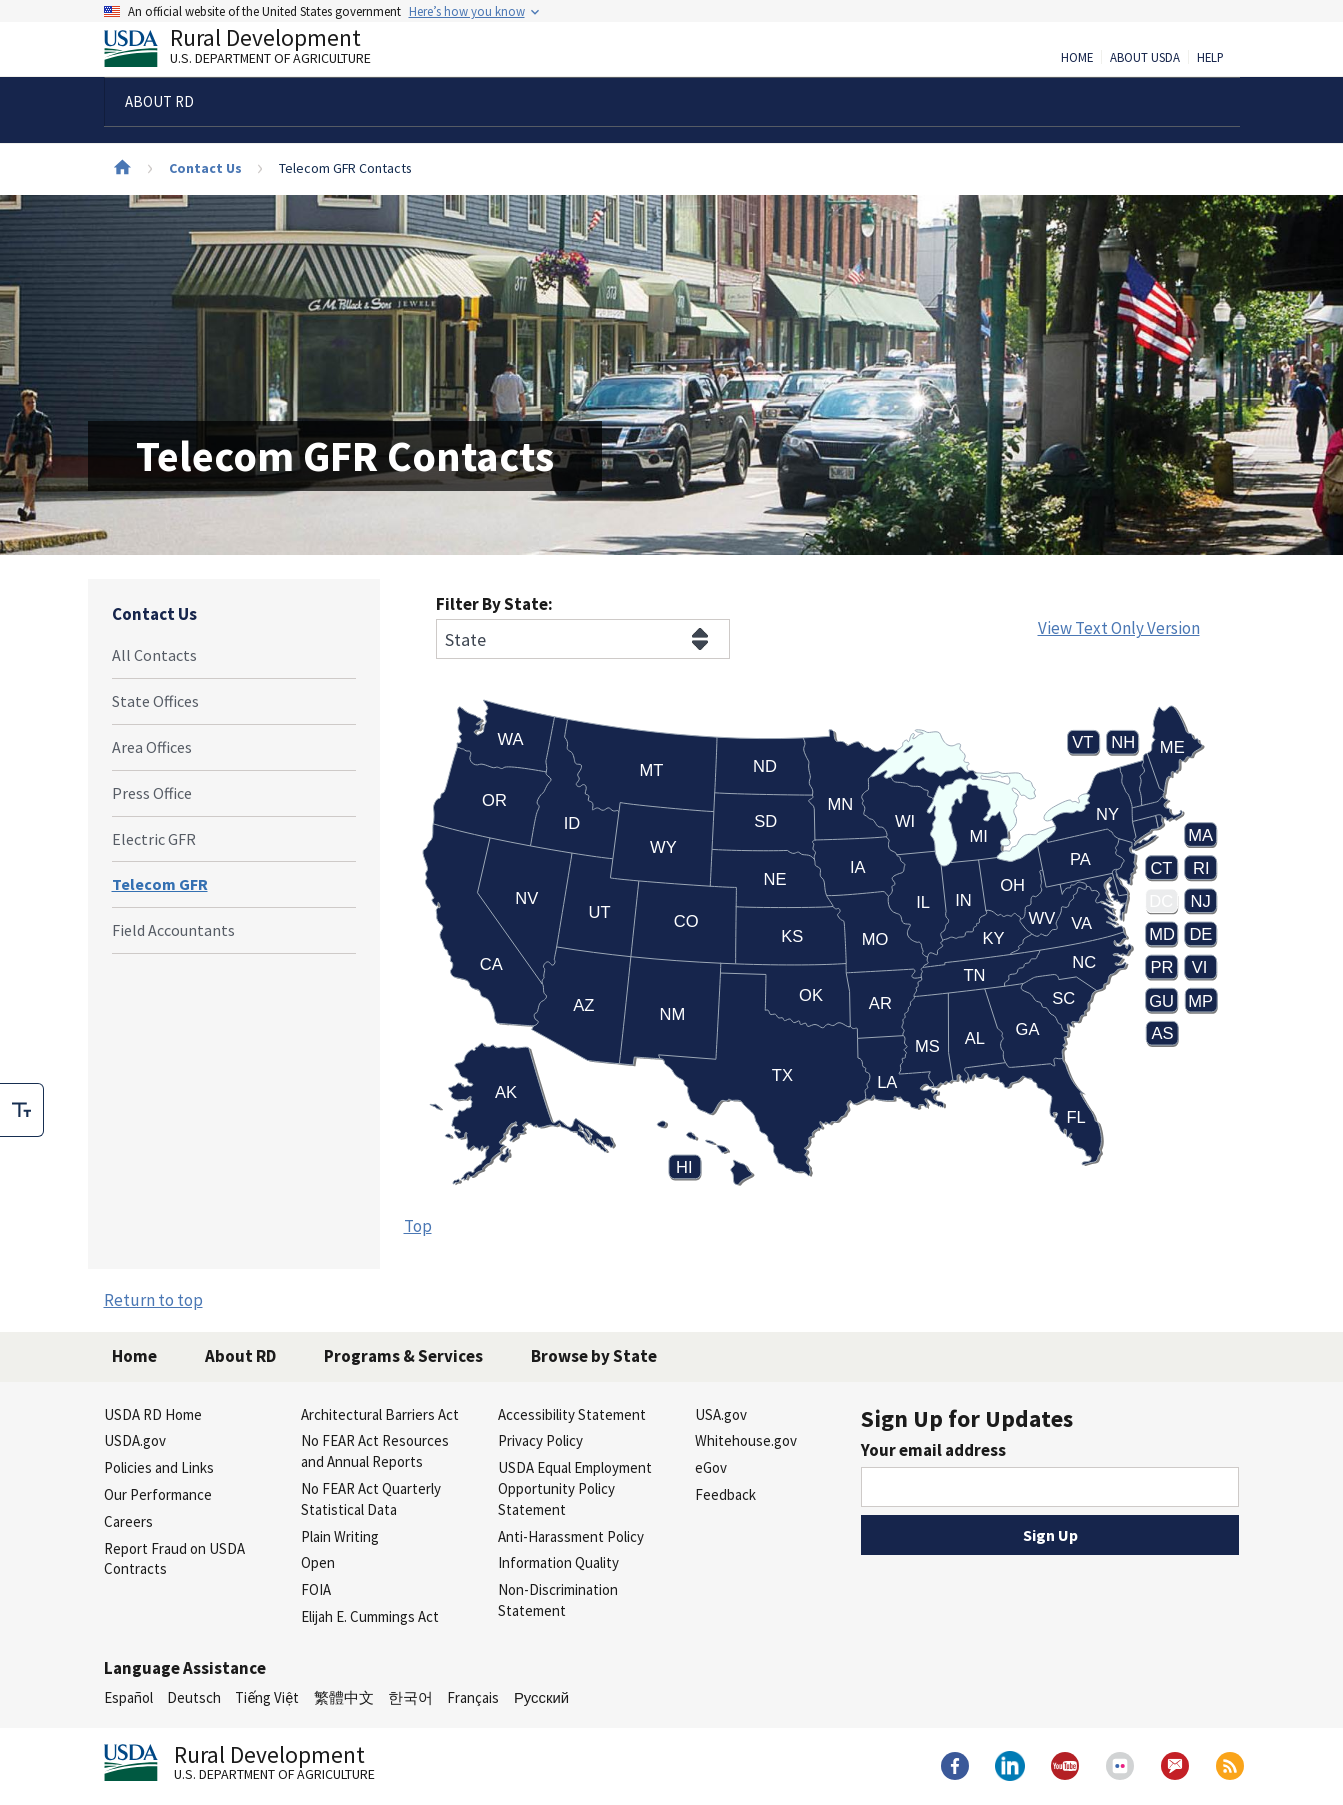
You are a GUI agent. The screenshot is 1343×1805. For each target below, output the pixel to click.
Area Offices (152, 747)
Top (418, 1226)
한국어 (410, 1697)
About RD (240, 1356)
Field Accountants (173, 930)
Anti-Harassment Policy (571, 1536)
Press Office (152, 793)
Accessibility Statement (572, 1414)
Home (1077, 58)
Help (1210, 58)
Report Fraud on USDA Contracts (174, 1559)
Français (473, 1697)
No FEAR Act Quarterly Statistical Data (371, 1499)
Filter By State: (494, 604)
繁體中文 (344, 1697)
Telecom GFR (160, 884)
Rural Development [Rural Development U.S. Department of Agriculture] (254, 51)
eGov (711, 1467)
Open (318, 1562)
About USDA (1145, 58)
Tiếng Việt (267, 1697)
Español (128, 1697)
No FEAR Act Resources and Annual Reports (375, 1451)
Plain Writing (340, 1536)
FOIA (316, 1589)
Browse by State (594, 1356)
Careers (128, 1521)
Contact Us (205, 168)
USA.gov (721, 1414)
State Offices (155, 701)
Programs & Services (403, 1356)
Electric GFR (154, 839)
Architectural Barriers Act (380, 1414)
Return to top (153, 1300)
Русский (541, 1697)
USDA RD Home (153, 1414)
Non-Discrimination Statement (558, 1600)
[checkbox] (22, 1110)
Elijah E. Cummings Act (370, 1616)
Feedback (725, 1494)
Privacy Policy (540, 1440)
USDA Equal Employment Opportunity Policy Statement (575, 1488)
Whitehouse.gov (746, 1440)
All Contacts (154, 655)
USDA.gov (135, 1440)
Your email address (933, 1450)
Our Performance (158, 1494)
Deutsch (194, 1697)
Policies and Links (159, 1467)
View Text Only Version (1119, 628)
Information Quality (558, 1562)
